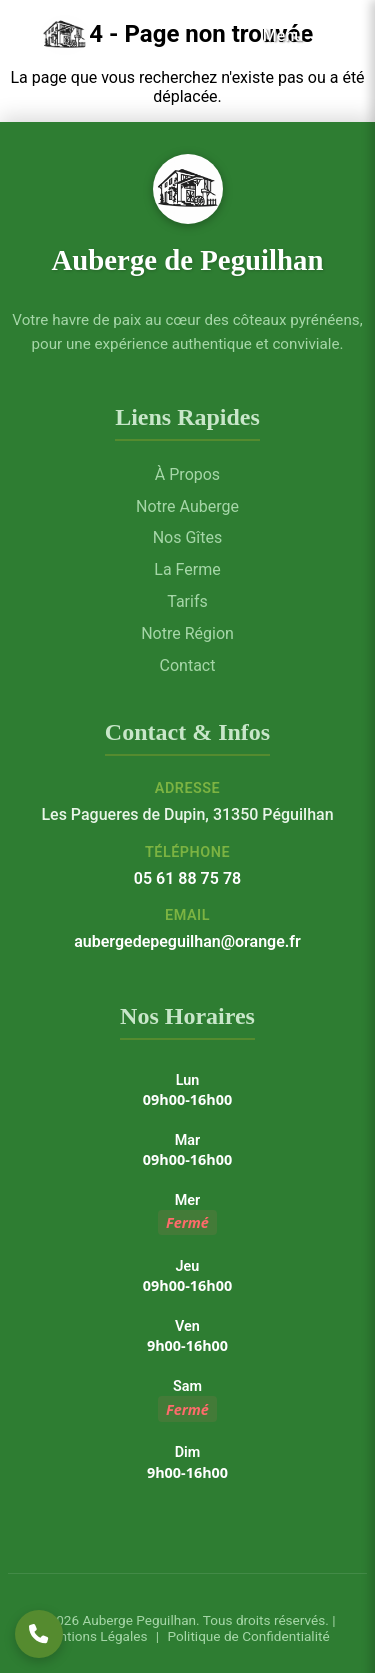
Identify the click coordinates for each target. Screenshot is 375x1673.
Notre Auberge (187, 506)
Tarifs (187, 601)
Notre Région (187, 633)
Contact (188, 665)
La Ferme (187, 569)
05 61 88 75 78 (187, 878)
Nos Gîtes (188, 537)
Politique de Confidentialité (246, 1636)
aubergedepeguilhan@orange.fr (187, 941)
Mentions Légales (93, 1636)
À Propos (187, 474)
